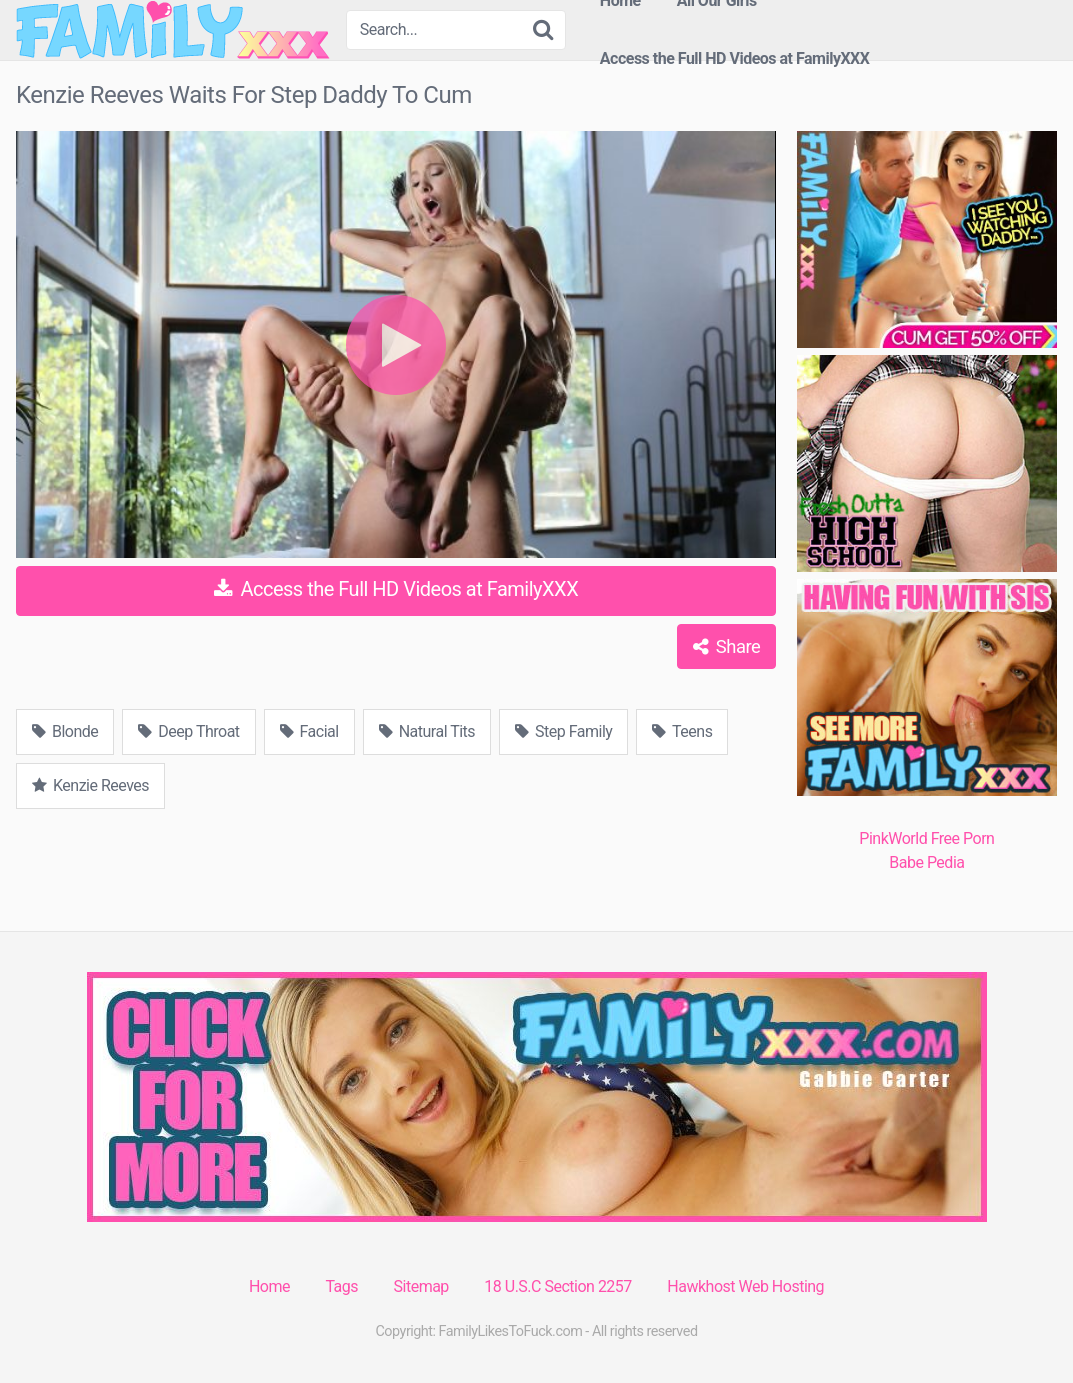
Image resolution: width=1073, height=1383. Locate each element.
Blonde (65, 731)
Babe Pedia (926, 862)
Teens (682, 731)
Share (726, 646)
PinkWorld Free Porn (926, 838)
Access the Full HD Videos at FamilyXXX (735, 58)
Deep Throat (188, 731)
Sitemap (421, 1286)
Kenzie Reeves (90, 785)
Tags (341, 1286)
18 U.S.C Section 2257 (558, 1286)
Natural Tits (427, 731)
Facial (309, 731)
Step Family (563, 731)
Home (269, 1286)
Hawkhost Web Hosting (745, 1286)
